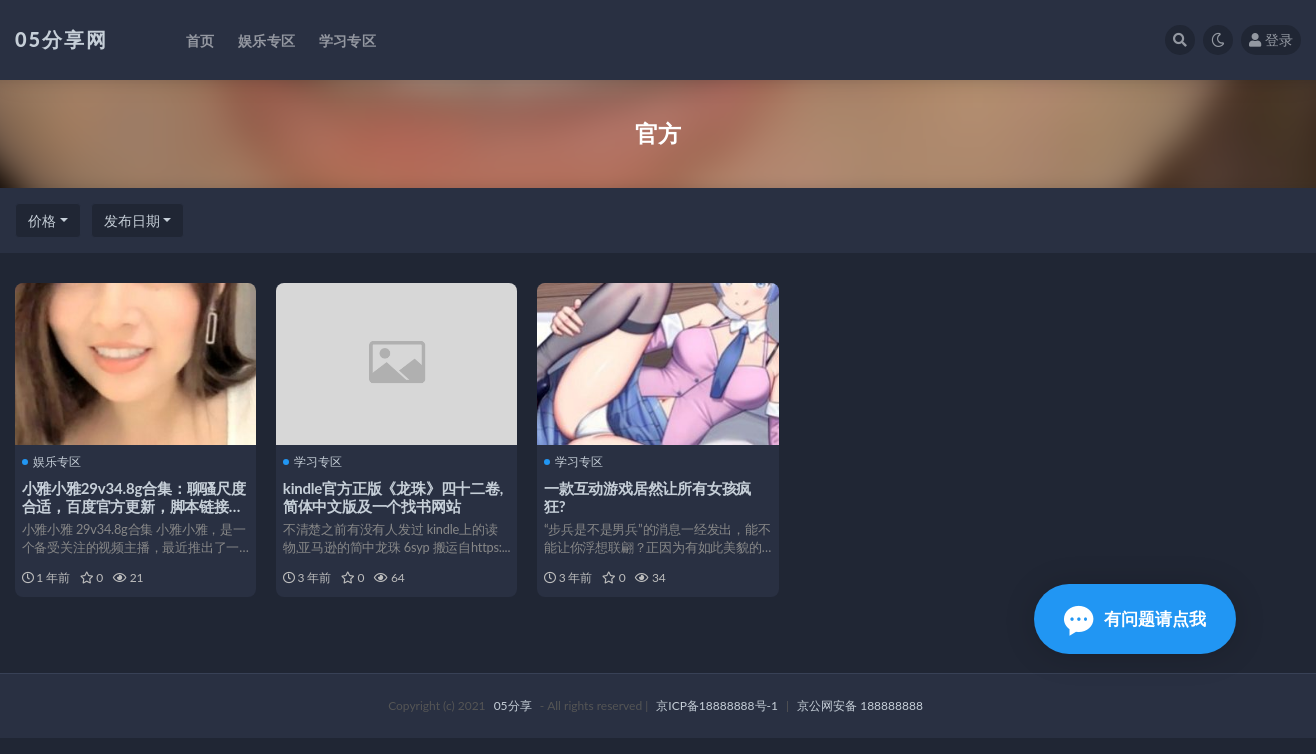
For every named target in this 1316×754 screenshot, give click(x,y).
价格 (42, 220)
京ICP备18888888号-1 (717, 721)
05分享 (513, 721)
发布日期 (132, 220)
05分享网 (61, 39)
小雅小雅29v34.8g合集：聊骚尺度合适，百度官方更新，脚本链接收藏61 (129, 505)
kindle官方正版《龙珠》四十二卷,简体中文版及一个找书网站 (396, 496)
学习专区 (315, 460)
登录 (1271, 39)
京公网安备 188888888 (860, 721)
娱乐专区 (54, 460)
